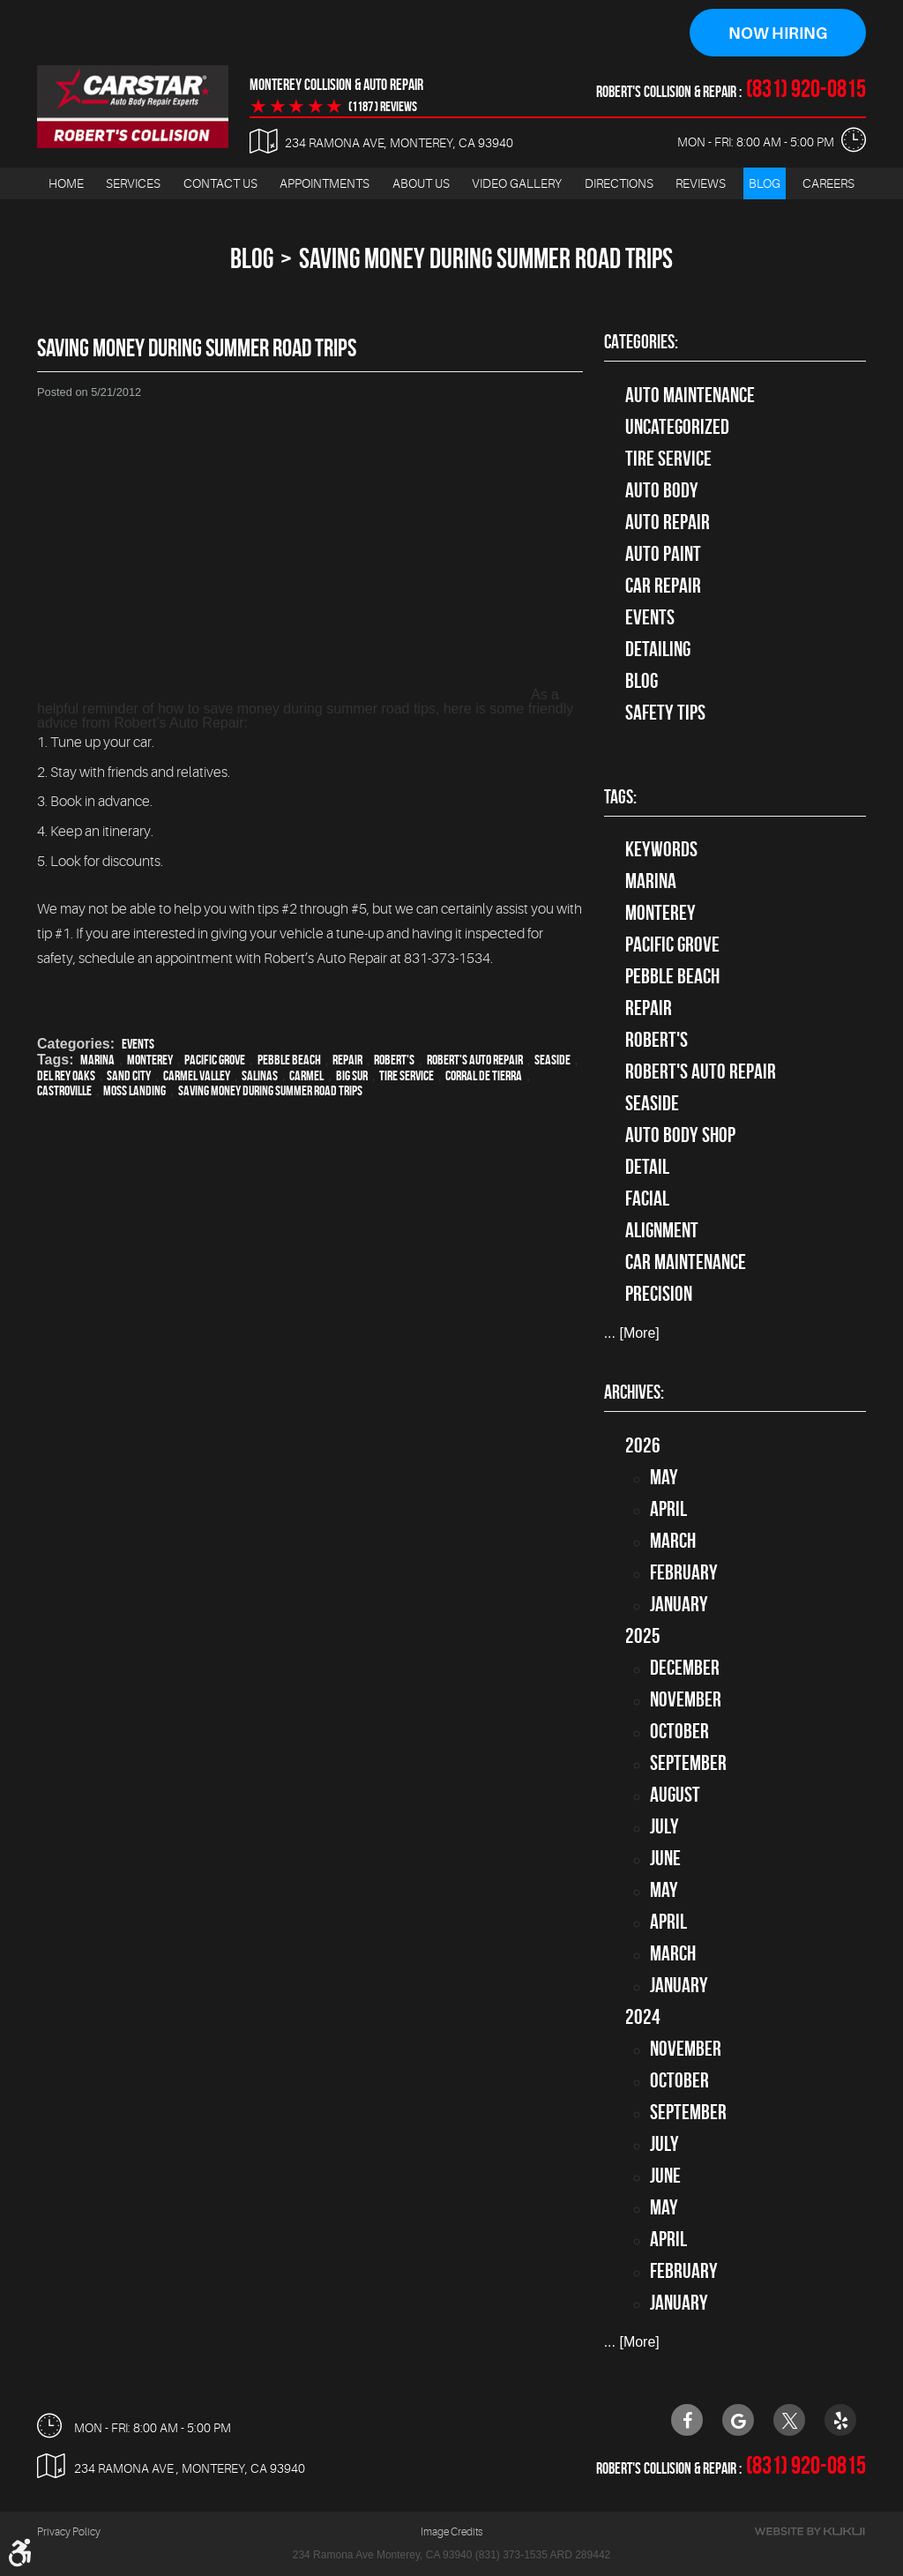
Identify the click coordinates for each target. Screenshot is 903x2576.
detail (647, 1166)
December (685, 1667)
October (679, 1731)
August (675, 1794)
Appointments (324, 183)
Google (738, 2420)
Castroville (64, 1090)
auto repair (667, 522)
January (679, 1604)
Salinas (260, 1075)
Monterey (150, 1059)
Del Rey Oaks (66, 1075)
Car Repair (663, 585)
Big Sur (352, 1075)
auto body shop (680, 1135)
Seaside (552, 1059)
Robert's (394, 1059)
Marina (97, 1059)
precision (658, 1293)
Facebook (687, 2420)
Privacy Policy (69, 2531)
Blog (764, 183)
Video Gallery (517, 183)
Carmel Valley (196, 1075)
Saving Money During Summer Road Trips (486, 258)
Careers (828, 183)
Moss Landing (134, 1090)
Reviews (700, 183)
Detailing (657, 649)
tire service (668, 458)
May (664, 1477)
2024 (642, 2016)
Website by (809, 2530)
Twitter (789, 2420)
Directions (619, 183)
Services (133, 183)
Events (138, 1043)
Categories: (641, 342)
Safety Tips (665, 712)
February (684, 1572)
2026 (642, 1445)
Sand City (129, 1075)
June (665, 1858)
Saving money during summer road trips (270, 1090)
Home (66, 183)
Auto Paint (663, 553)
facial (647, 1198)
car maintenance (685, 1262)
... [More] (632, 1333)
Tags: (620, 796)
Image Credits (451, 2531)
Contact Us (220, 183)
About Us (421, 183)
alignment (661, 1230)
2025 (642, 1635)
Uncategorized (677, 426)
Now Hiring (777, 33)
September (688, 1762)
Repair (347, 1059)
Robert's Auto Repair (475, 1059)
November (685, 1699)
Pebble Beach (289, 1059)
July (664, 1826)
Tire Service (406, 1075)
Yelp (840, 2420)
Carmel (306, 1075)
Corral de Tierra (483, 1075)
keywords (661, 849)
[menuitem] (66, 184)
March (673, 1540)
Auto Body (661, 490)
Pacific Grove (214, 1059)
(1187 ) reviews (382, 107)
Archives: (634, 1392)
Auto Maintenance (690, 395)
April (668, 1508)
